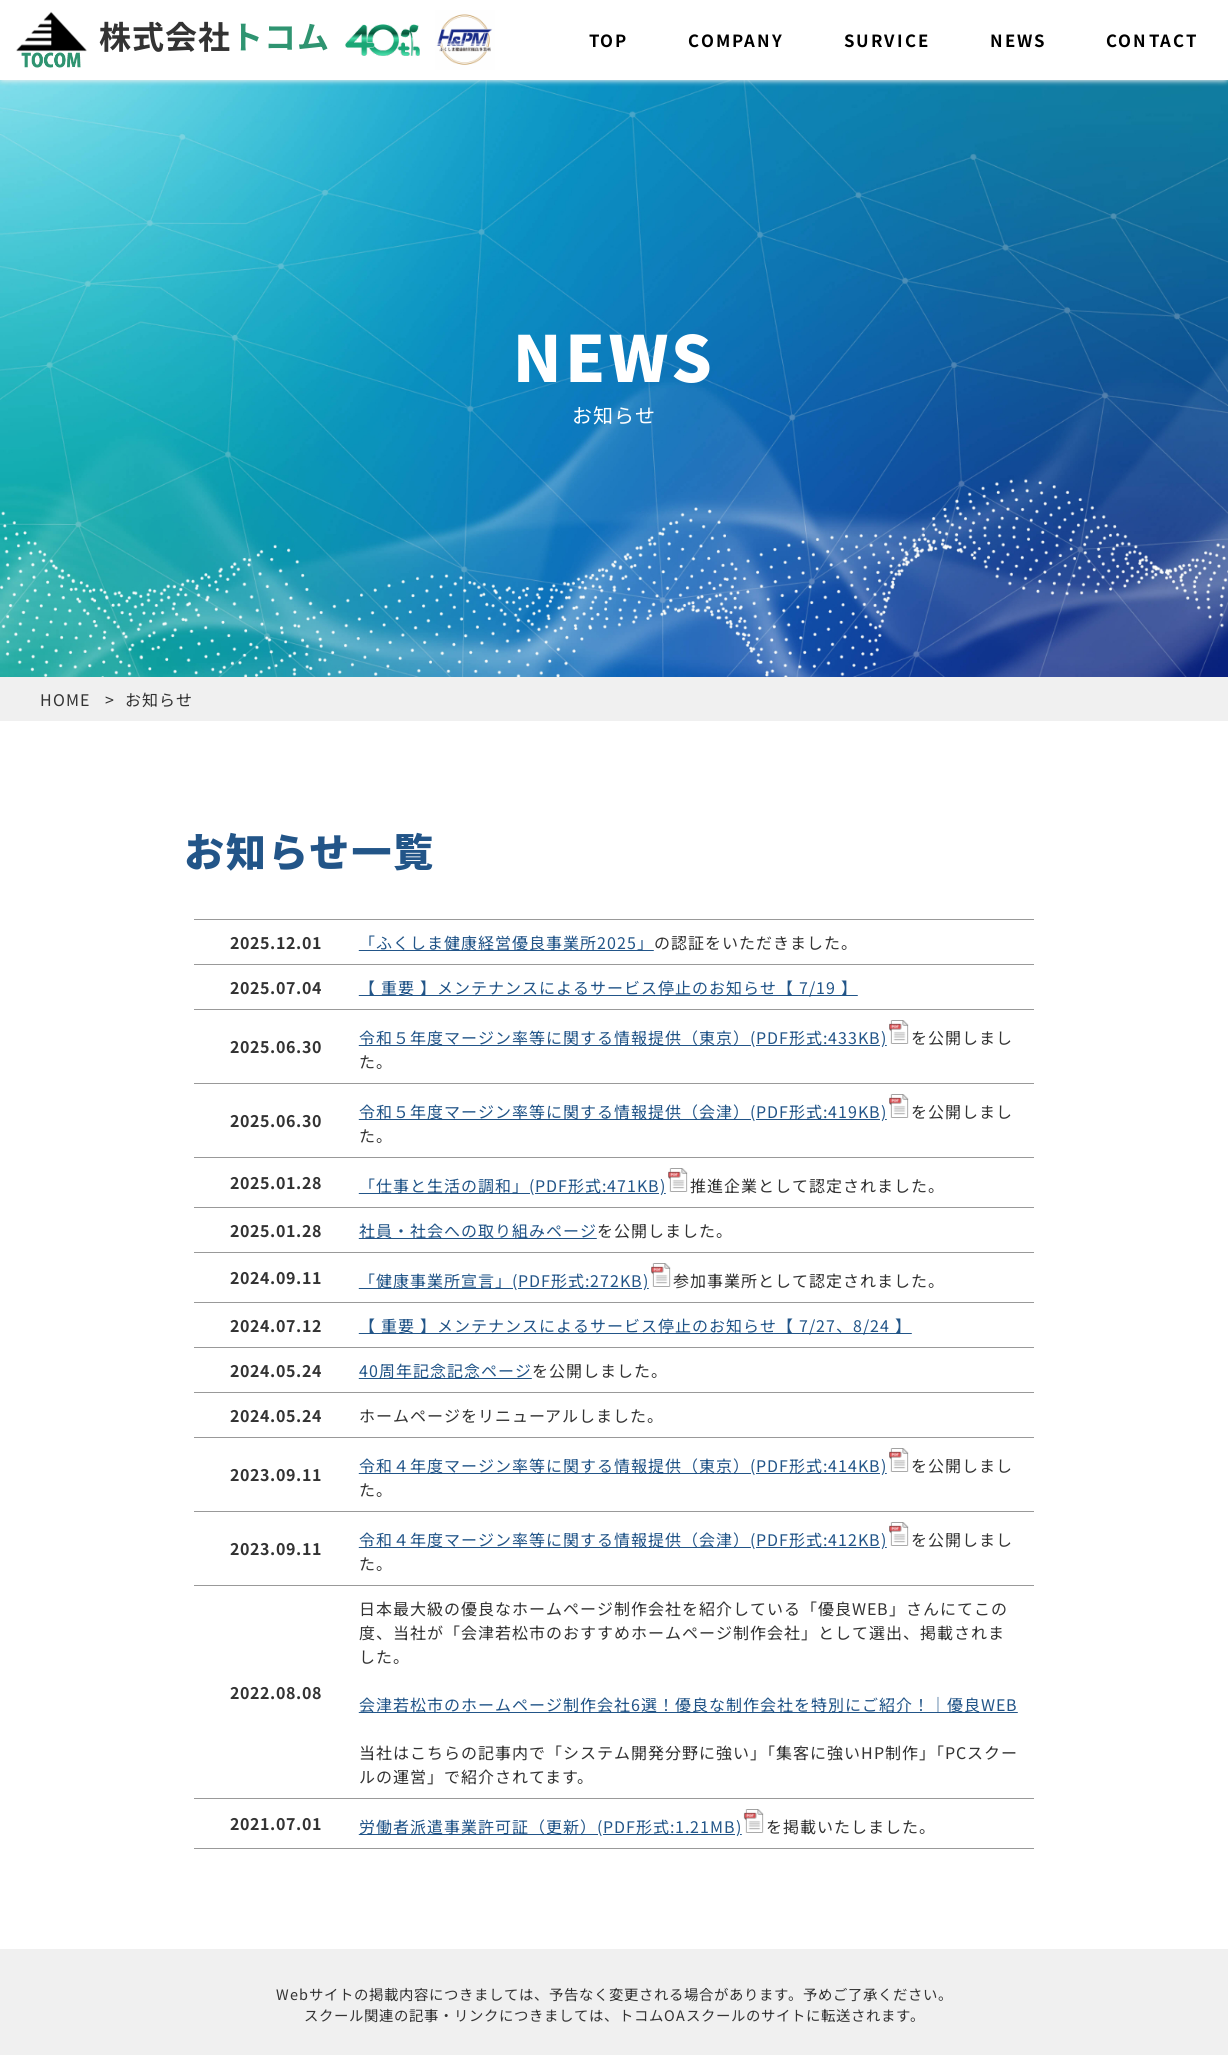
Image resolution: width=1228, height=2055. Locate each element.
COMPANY (736, 40)
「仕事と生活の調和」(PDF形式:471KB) (512, 1185)
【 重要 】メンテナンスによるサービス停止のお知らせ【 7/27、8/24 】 (635, 1325)
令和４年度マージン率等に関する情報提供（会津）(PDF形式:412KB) (623, 1539)
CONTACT (1152, 40)
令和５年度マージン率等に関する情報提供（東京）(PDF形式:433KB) (623, 1037)
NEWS (1018, 40)
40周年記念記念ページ (445, 1370)
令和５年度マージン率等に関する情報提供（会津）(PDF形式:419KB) (623, 1111)
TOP (608, 40)
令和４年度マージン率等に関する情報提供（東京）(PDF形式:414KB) (623, 1465)
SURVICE (887, 40)
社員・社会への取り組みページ (478, 1230)
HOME (65, 699)
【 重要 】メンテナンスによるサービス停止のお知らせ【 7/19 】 (608, 987)
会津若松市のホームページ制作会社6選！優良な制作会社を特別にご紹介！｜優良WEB (688, 1704)
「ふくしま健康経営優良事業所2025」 (506, 942)
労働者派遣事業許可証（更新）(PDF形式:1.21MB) (550, 1826)
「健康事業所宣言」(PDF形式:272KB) (504, 1280)
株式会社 (172, 35)
